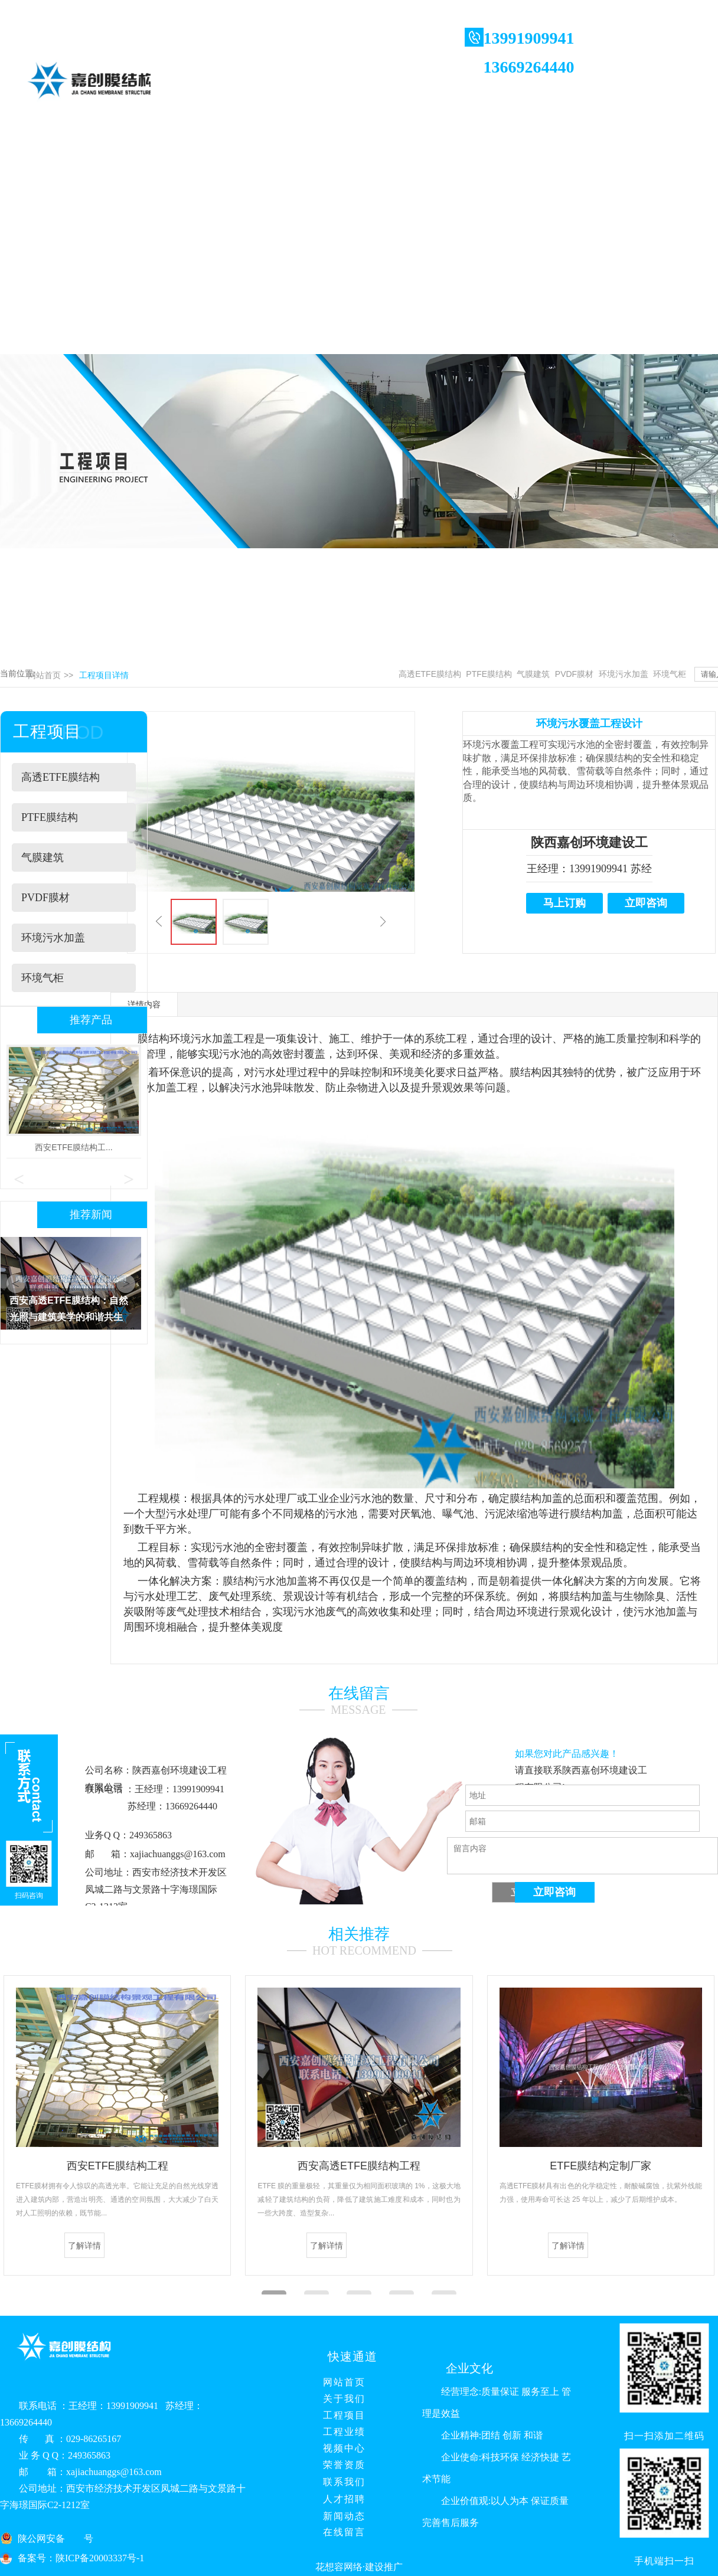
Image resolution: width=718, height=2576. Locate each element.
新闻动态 (339, 2516)
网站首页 (44, 675)
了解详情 (84, 2245)
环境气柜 (669, 674)
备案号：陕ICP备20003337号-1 (81, 2558)
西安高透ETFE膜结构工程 (359, 2166)
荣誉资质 (339, 2465)
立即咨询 (646, 903)
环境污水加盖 (623, 674)
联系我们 (339, 2482)
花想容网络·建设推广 (359, 2567)
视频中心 (339, 2448)
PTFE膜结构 (489, 674)
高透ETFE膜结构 (430, 674)
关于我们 (339, 2399)
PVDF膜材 (574, 674)
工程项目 (339, 2415)
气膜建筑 (533, 674)
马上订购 (564, 903)
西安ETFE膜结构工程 (117, 2166)
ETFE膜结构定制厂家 (600, 2166)
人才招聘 (339, 2499)
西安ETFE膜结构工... (73, 1147)
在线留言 (339, 2532)
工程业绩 (339, 2432)
